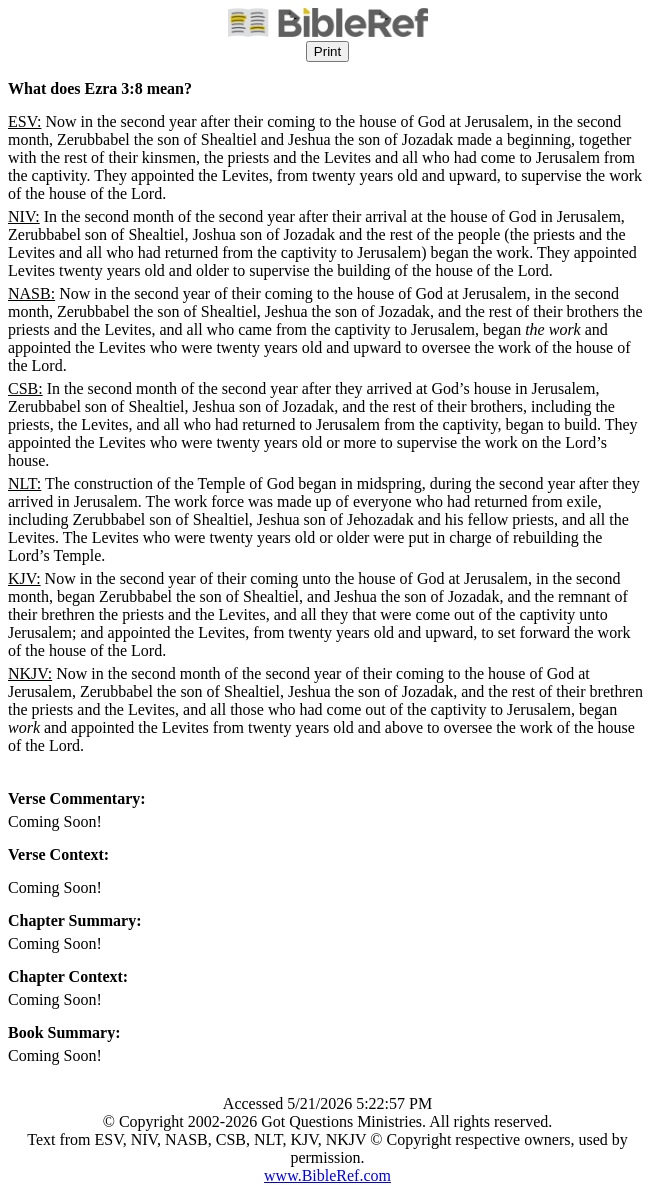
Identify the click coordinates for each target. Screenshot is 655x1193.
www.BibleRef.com (327, 1175)
